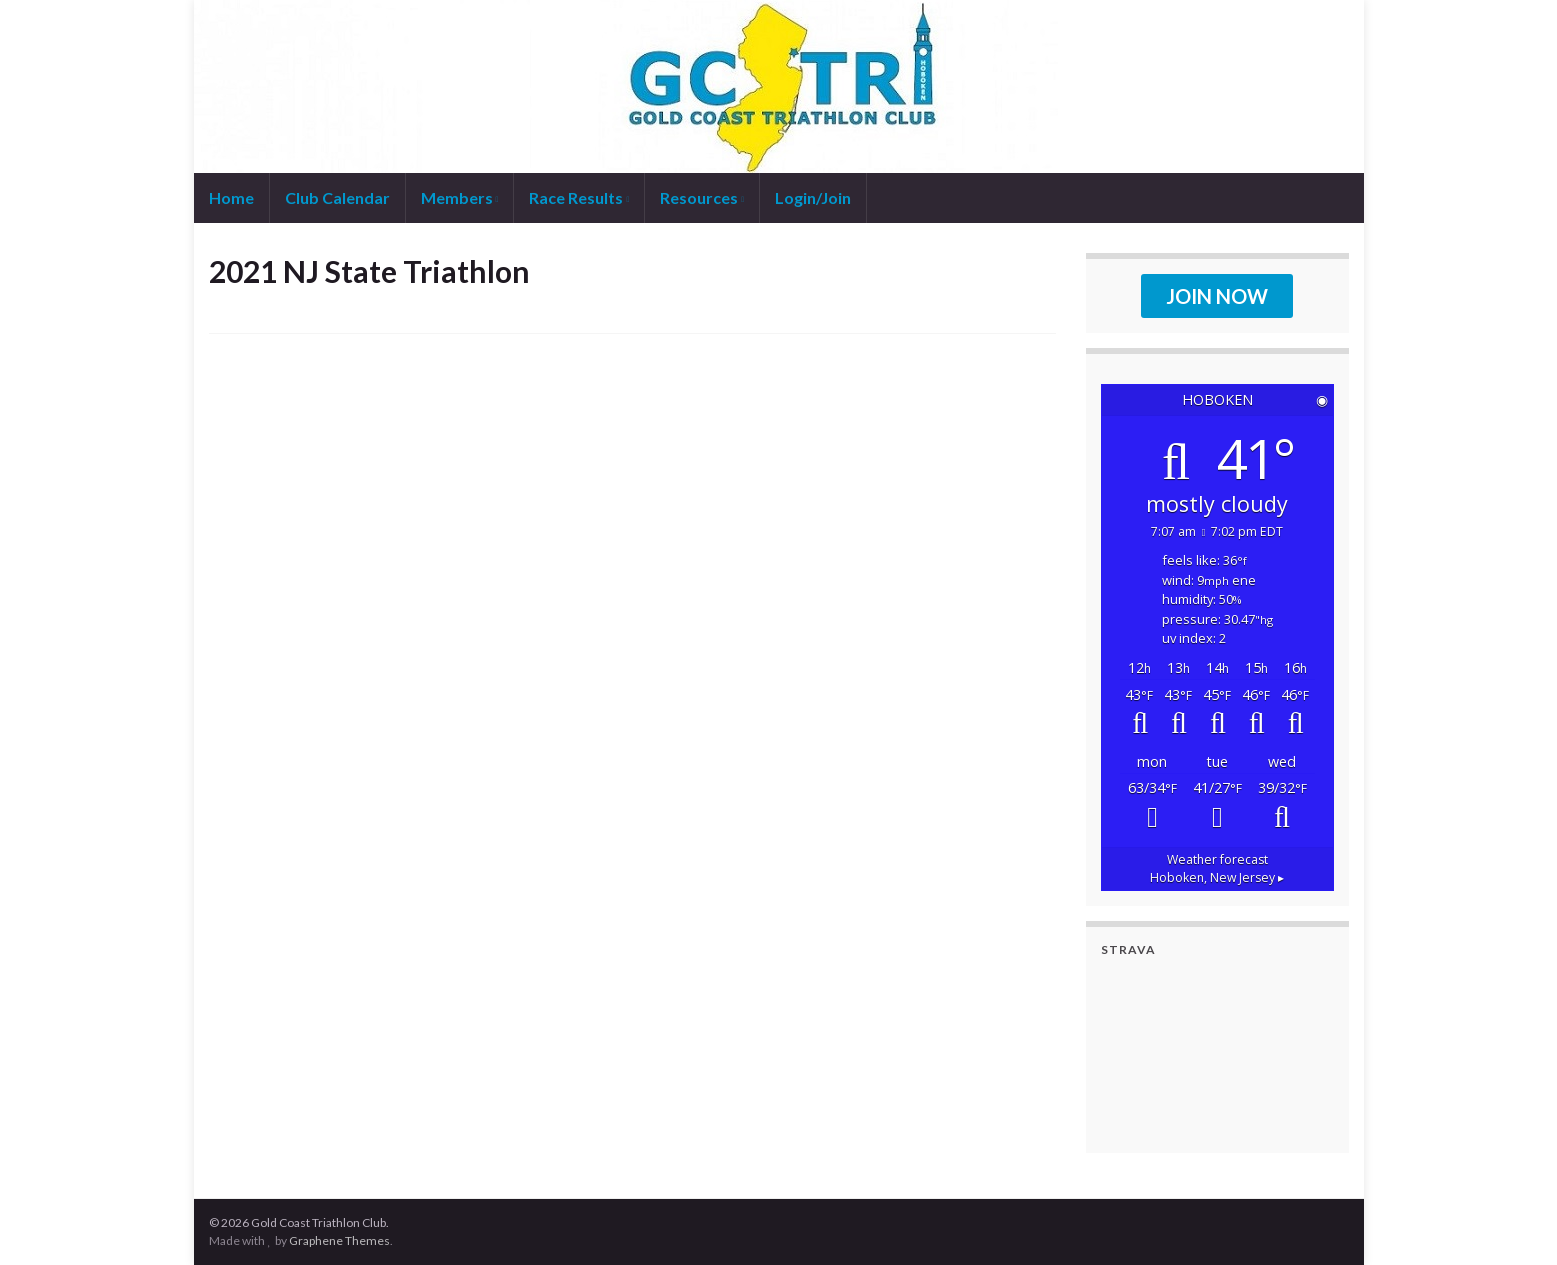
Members (460, 197)
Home (231, 197)
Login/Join (813, 197)
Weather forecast (1217, 868)
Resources (702, 197)
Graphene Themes (339, 1240)
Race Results (579, 197)
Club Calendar (337, 197)
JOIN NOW (1217, 296)
